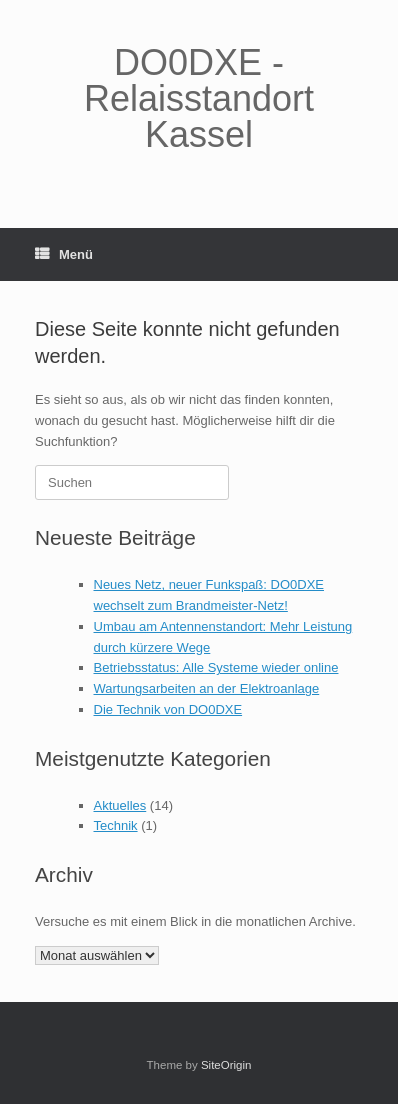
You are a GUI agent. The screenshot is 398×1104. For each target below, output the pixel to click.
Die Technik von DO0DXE (168, 709)
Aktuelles (120, 805)
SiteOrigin (226, 1065)
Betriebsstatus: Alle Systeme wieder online (216, 667)
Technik (116, 825)
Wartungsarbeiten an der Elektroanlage (207, 688)
